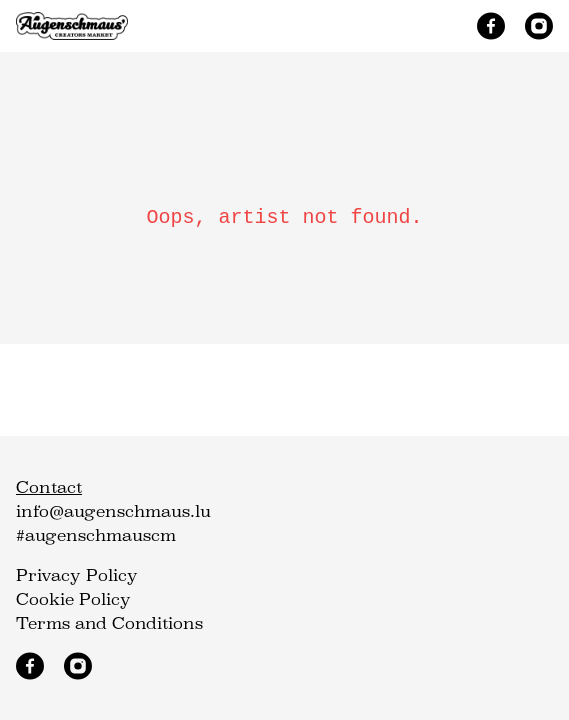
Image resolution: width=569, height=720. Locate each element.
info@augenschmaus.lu (113, 511)
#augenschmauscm (96, 535)
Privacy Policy (77, 575)
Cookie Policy (73, 599)
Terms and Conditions (109, 623)
